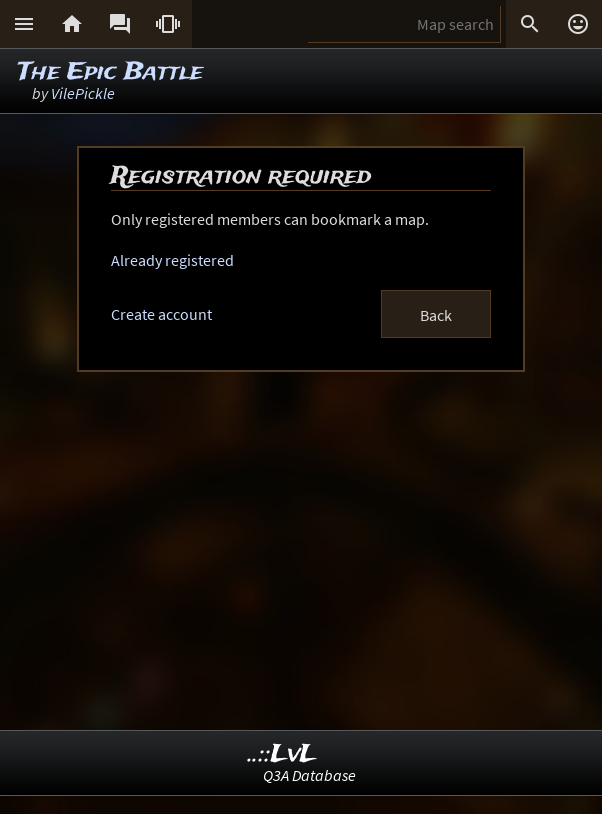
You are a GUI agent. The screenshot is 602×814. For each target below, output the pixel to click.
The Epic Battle (110, 72)
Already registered (172, 260)
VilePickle (83, 93)
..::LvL (282, 754)
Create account (161, 314)
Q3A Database (309, 775)
